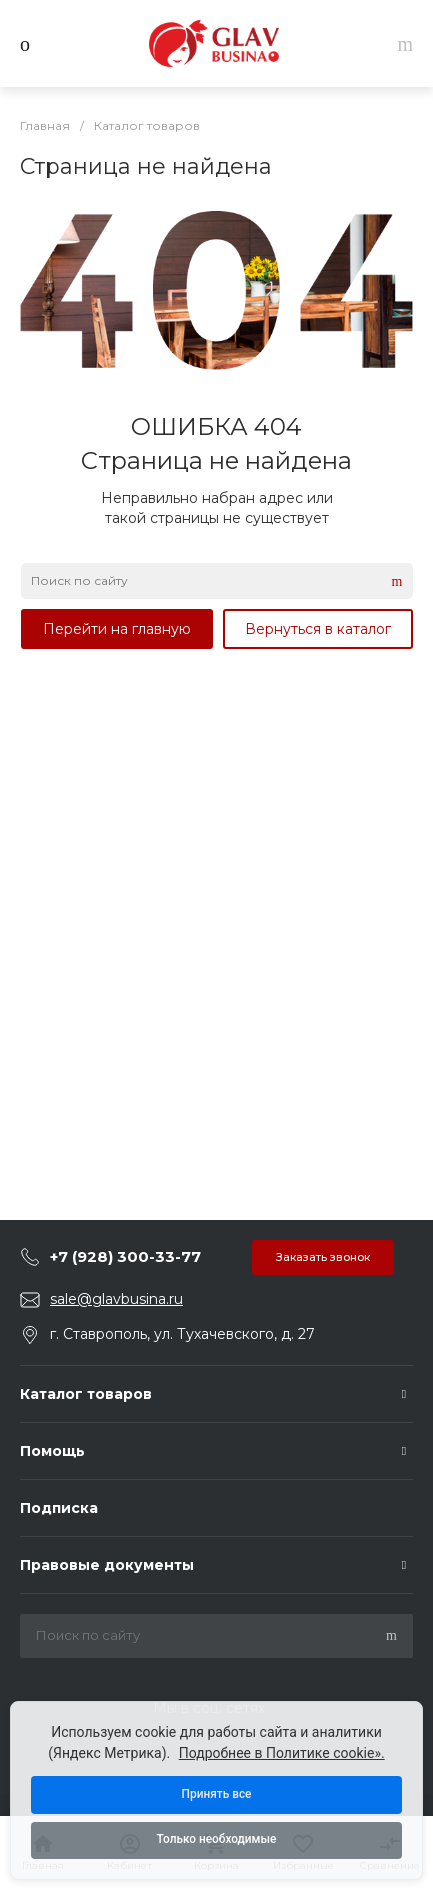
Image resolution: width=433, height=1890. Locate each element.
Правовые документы (107, 1565)
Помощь (52, 1451)
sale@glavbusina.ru (116, 1299)
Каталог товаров (86, 1394)
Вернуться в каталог (318, 629)
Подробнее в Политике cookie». (282, 1752)
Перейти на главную (117, 629)
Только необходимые (216, 1840)
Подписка (59, 1508)
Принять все (216, 1794)
